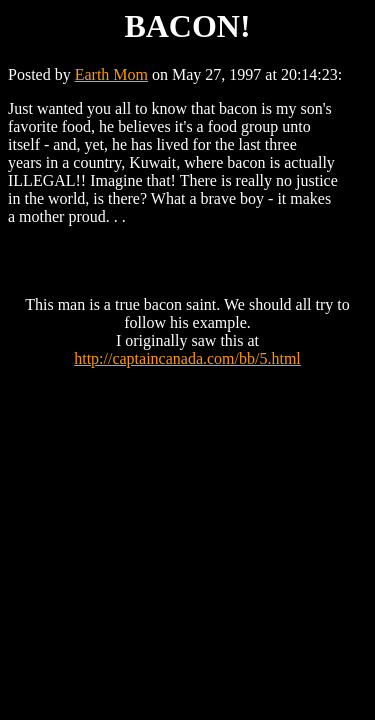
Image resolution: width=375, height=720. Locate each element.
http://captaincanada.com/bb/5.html (187, 358)
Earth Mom (111, 74)
